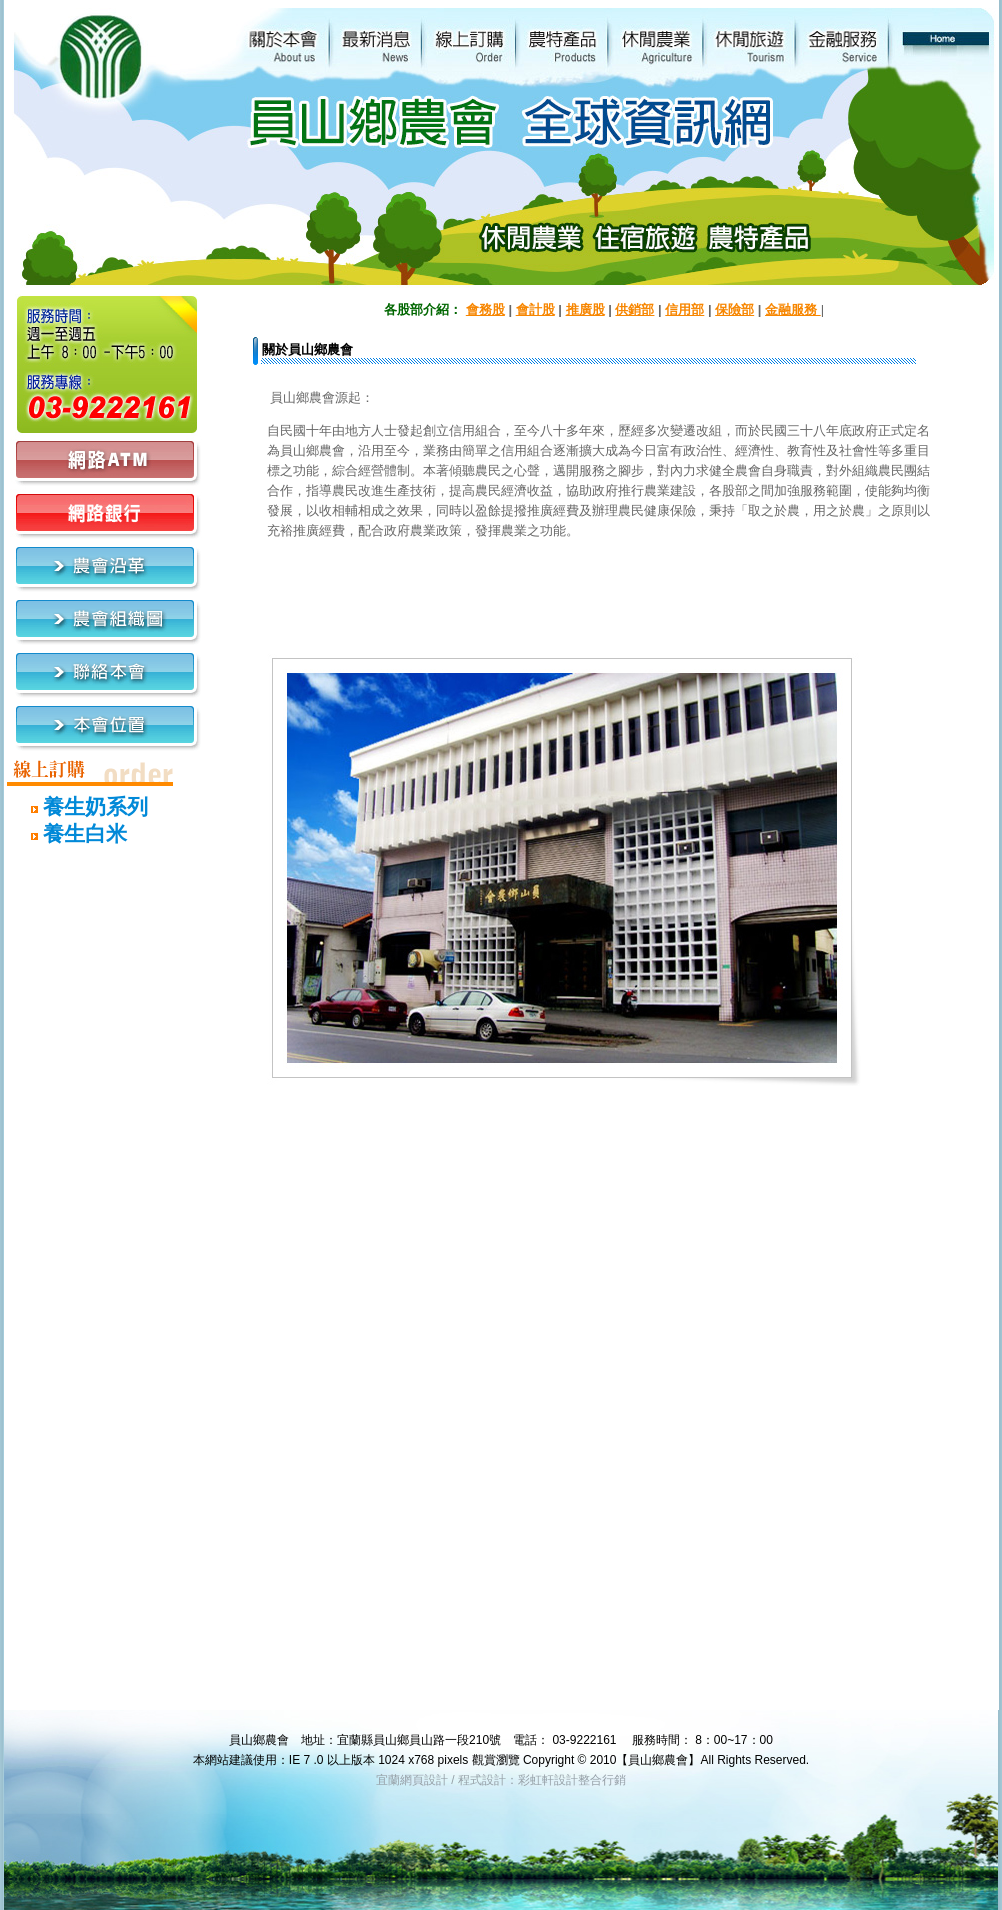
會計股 (535, 309)
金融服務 (793, 309)
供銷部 (634, 309)
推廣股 (585, 309)
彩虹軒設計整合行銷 (572, 1780)
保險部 (734, 309)
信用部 (684, 309)
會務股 (485, 309)
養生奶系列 (78, 806)
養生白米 (67, 833)
